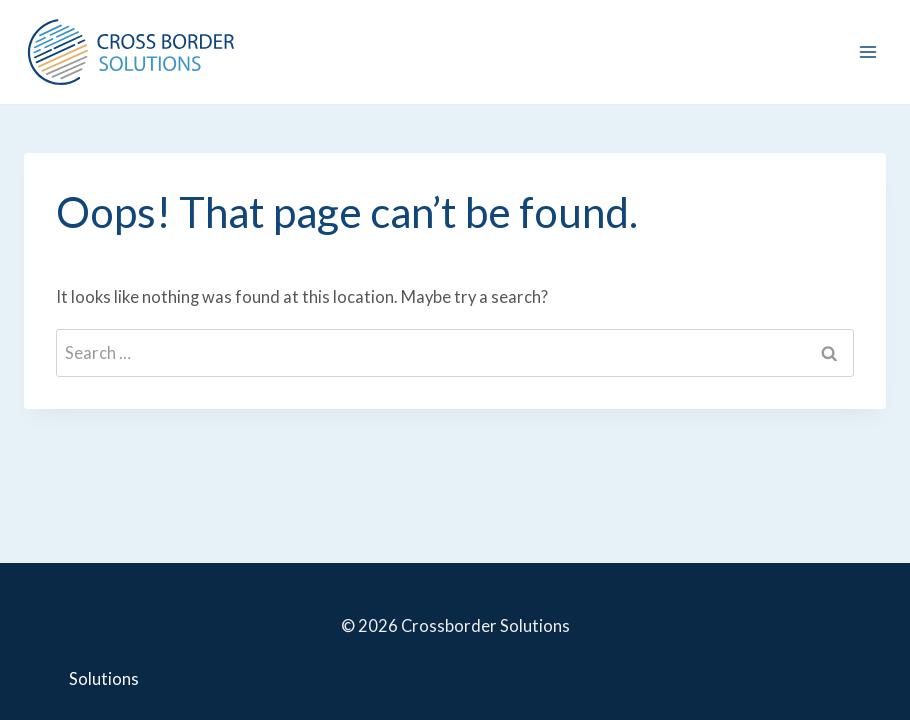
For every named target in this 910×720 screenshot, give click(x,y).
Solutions (104, 679)
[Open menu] (867, 51)
